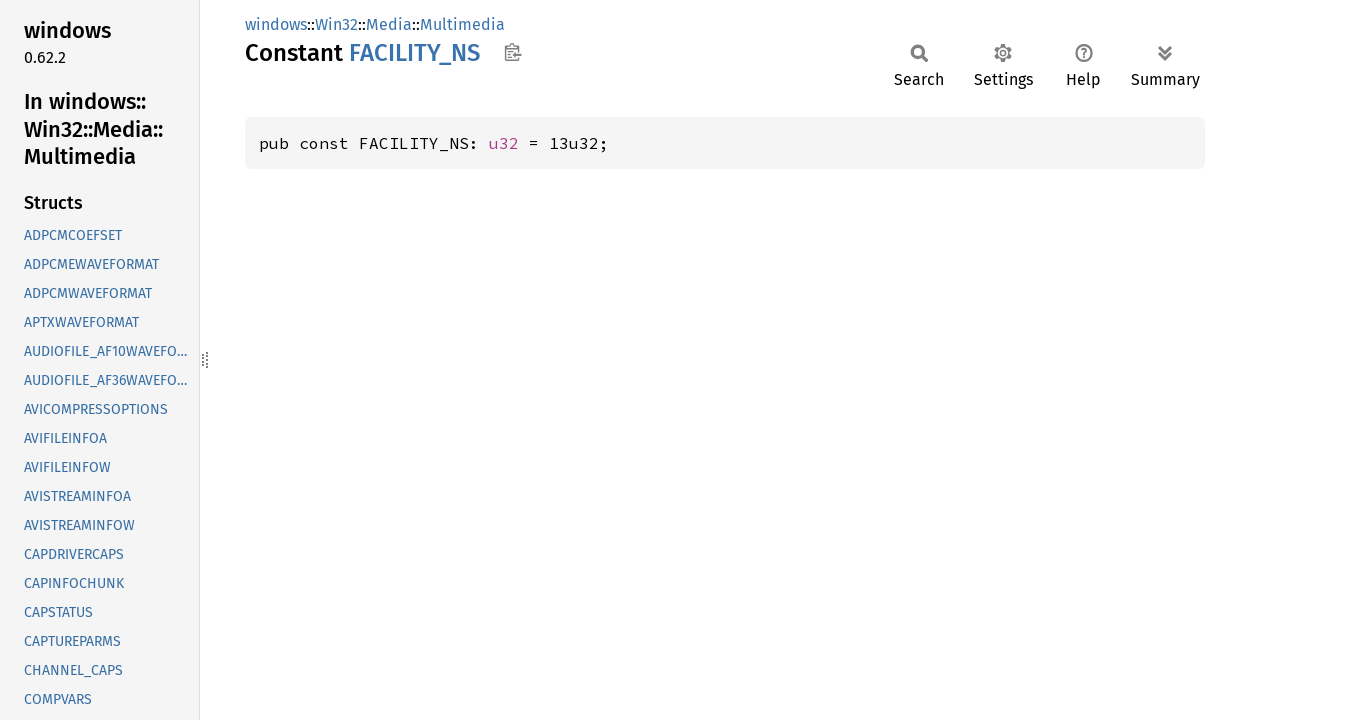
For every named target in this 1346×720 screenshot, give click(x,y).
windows (276, 24)
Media (389, 24)
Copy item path (512, 52)
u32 (504, 143)
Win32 (336, 24)
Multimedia (462, 24)
